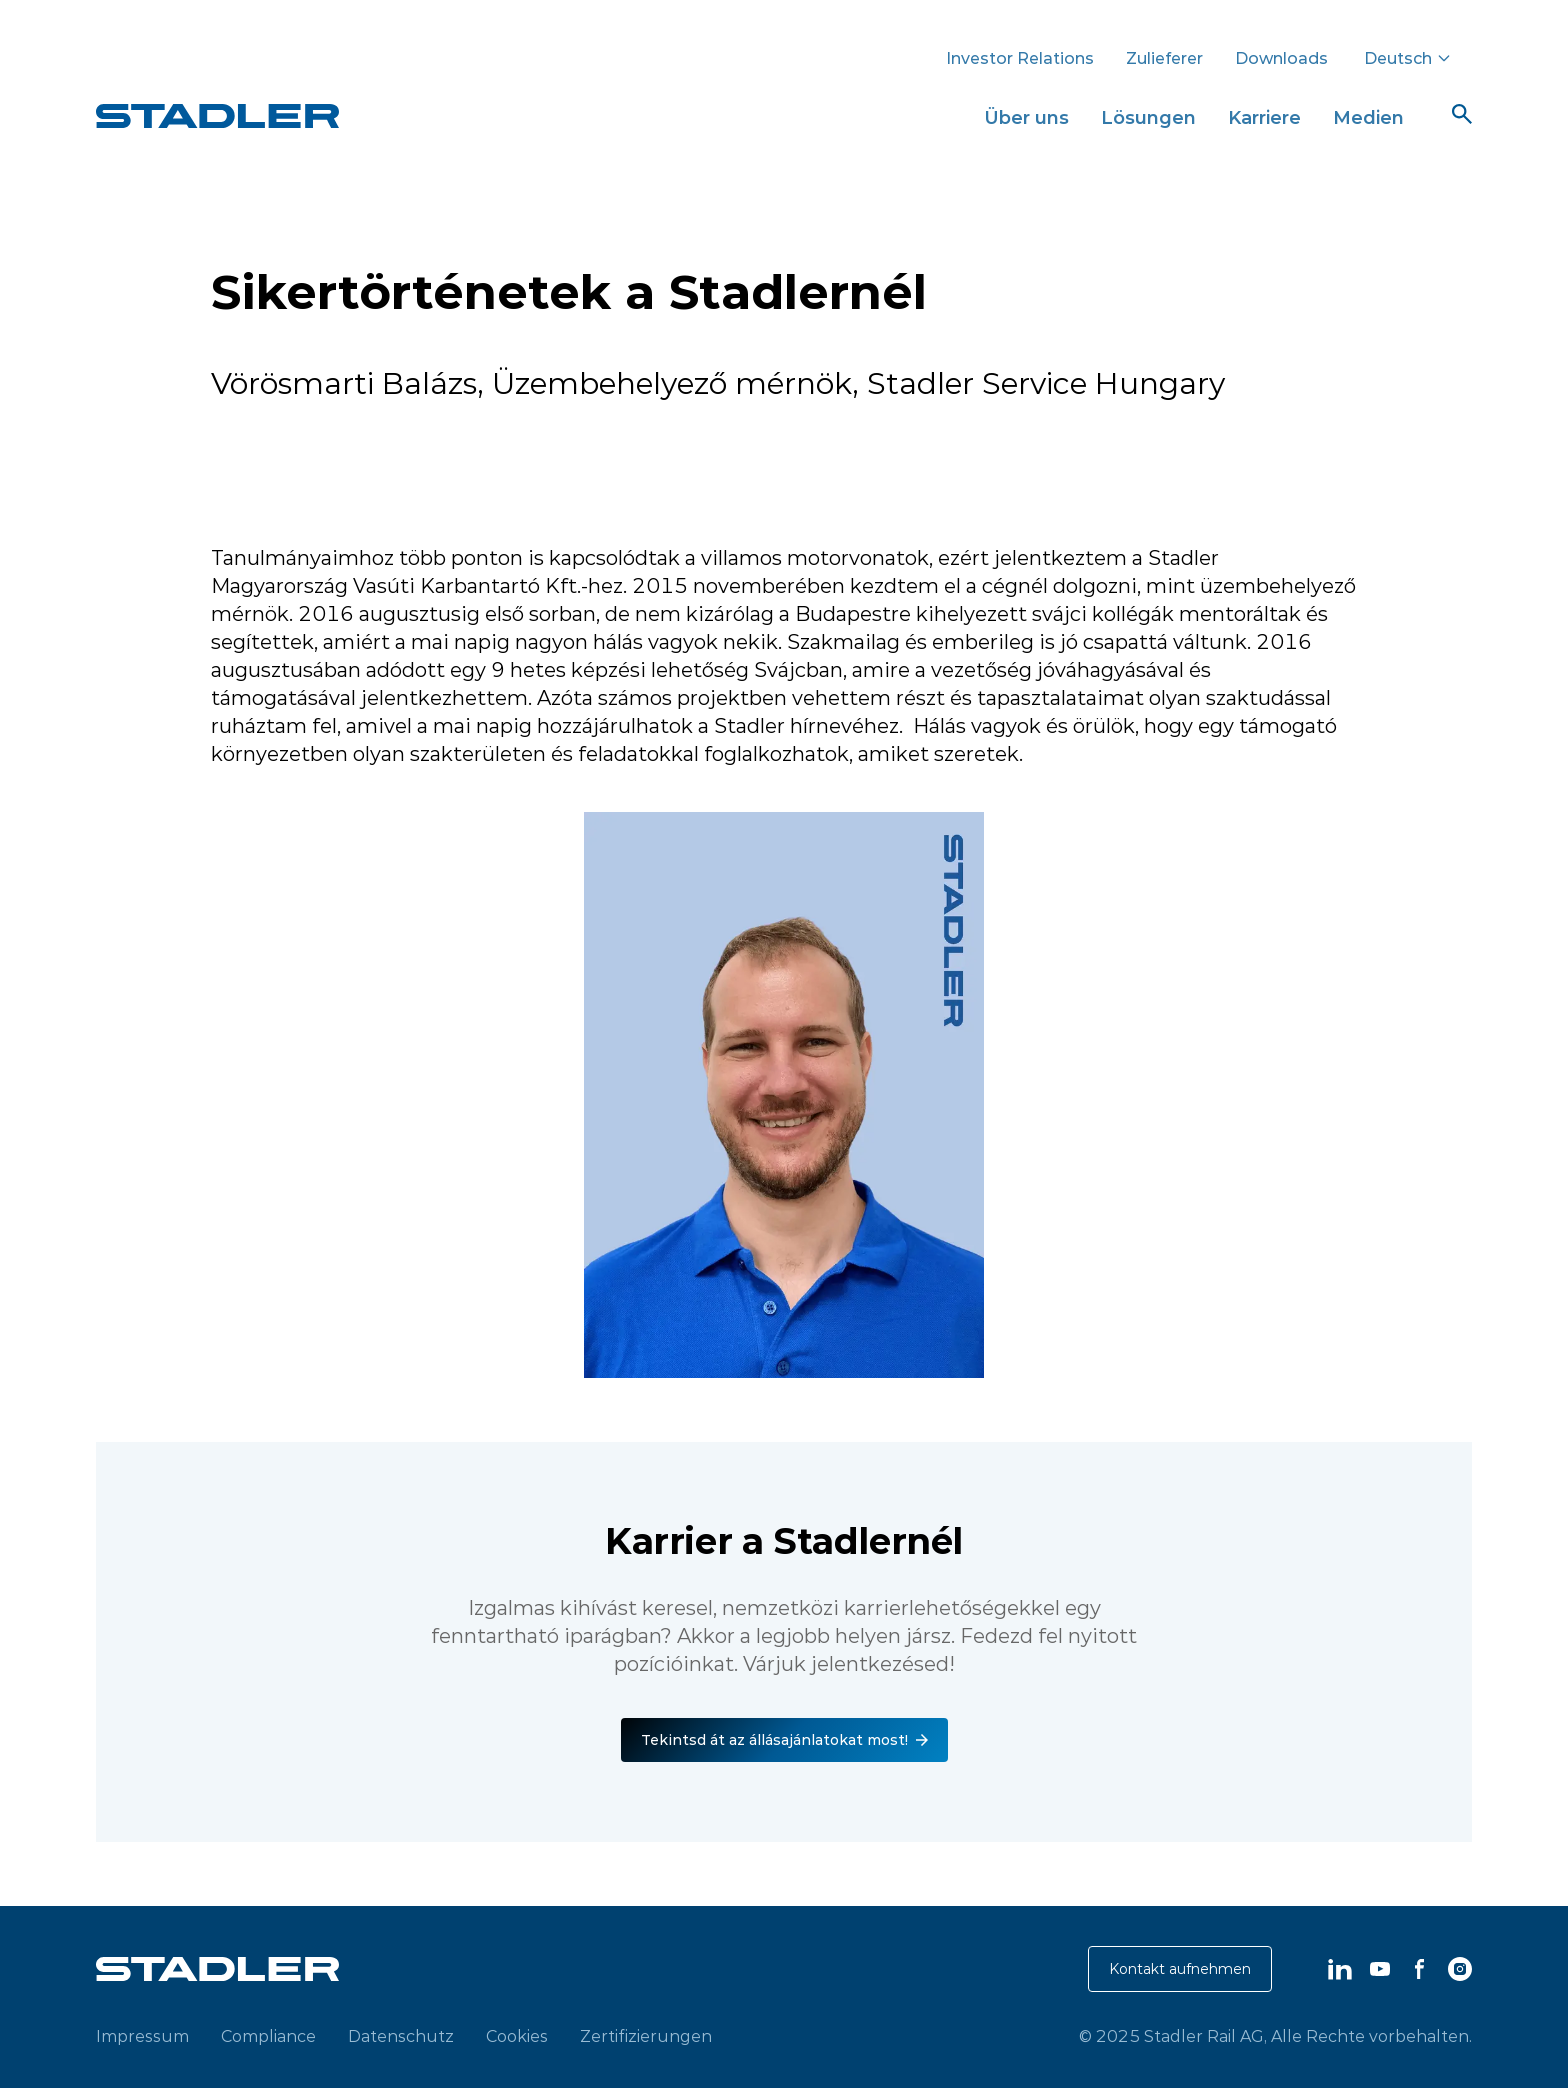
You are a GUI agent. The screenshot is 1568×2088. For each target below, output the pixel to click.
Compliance (268, 2036)
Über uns (1026, 117)
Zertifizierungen (646, 2036)
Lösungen (1148, 117)
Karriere (1264, 117)
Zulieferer (1164, 58)
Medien (1368, 117)
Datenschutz (401, 2036)
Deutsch (1408, 58)
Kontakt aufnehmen (1180, 1969)
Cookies (517, 2036)
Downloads (1281, 58)
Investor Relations (1020, 58)
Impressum (142, 2036)
